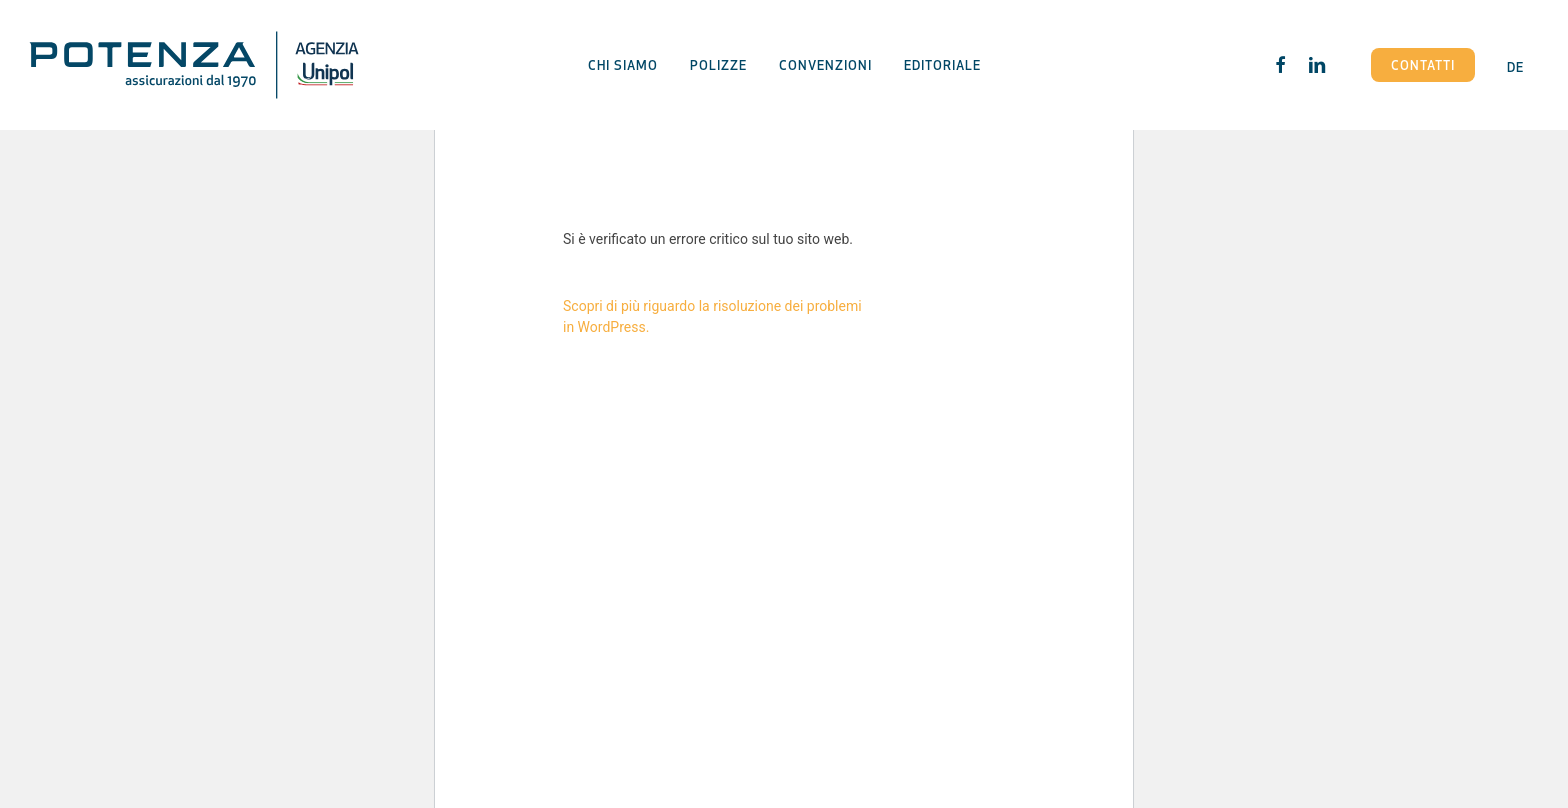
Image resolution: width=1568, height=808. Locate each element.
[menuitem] (1515, 64)
